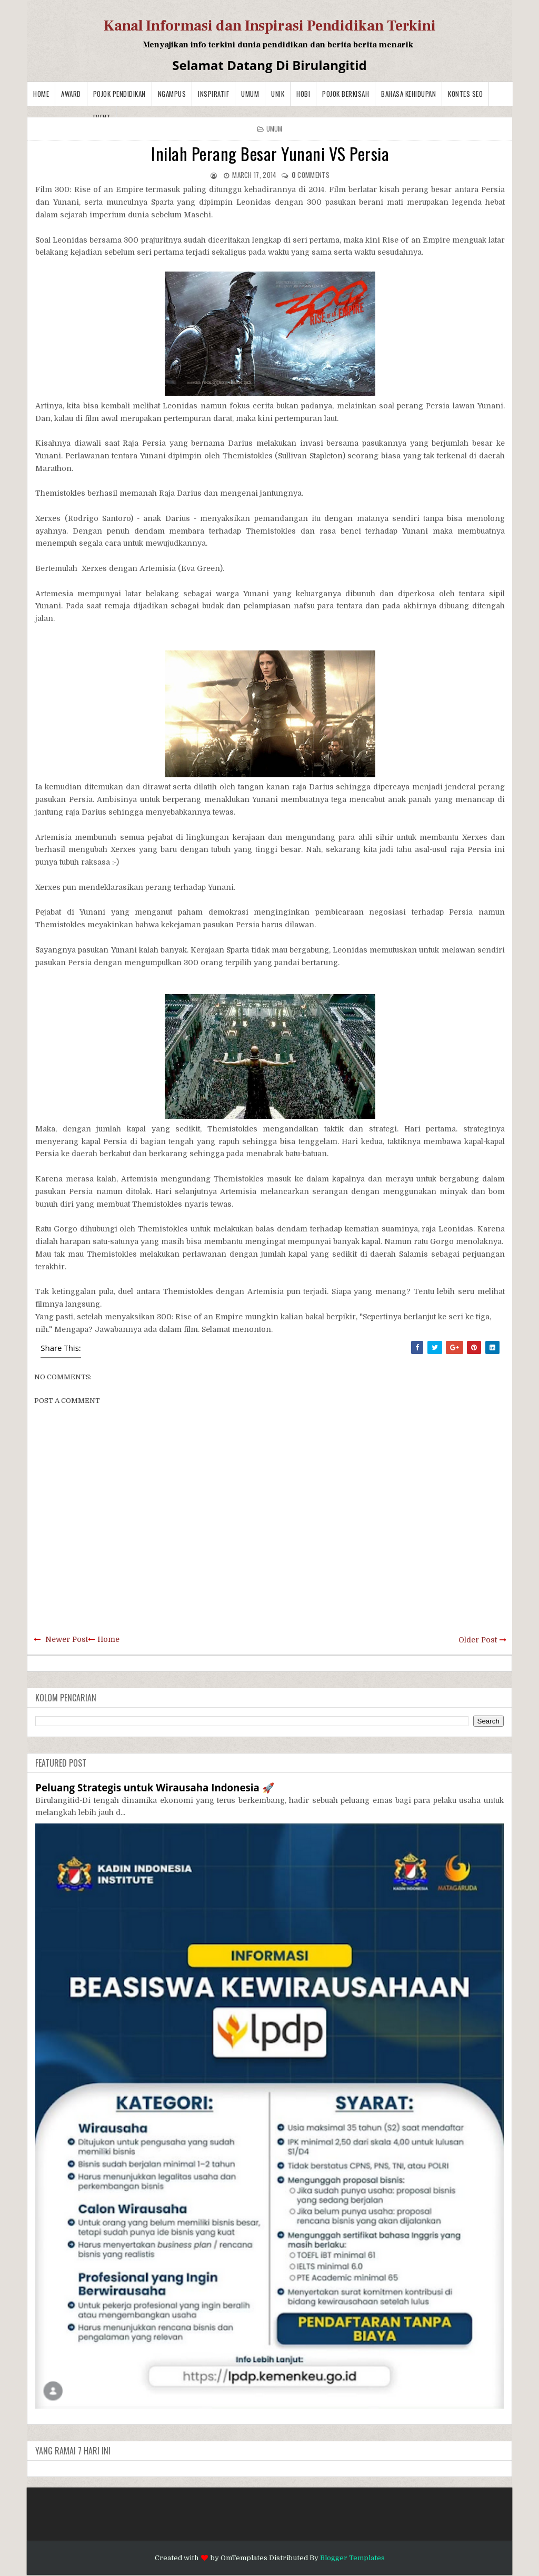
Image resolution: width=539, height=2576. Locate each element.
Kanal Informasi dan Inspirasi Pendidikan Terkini (270, 25)
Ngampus (172, 93)
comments (311, 174)
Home (41, 93)
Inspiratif (213, 93)
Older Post (477, 1640)
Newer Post (66, 1639)
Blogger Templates (352, 2558)
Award (71, 93)
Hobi (303, 93)
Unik (277, 93)
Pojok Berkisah (345, 93)
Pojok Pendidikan (119, 93)
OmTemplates (244, 2558)
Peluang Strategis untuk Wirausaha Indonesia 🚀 (154, 1787)
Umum (250, 93)
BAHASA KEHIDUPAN (408, 93)
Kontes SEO (465, 93)
